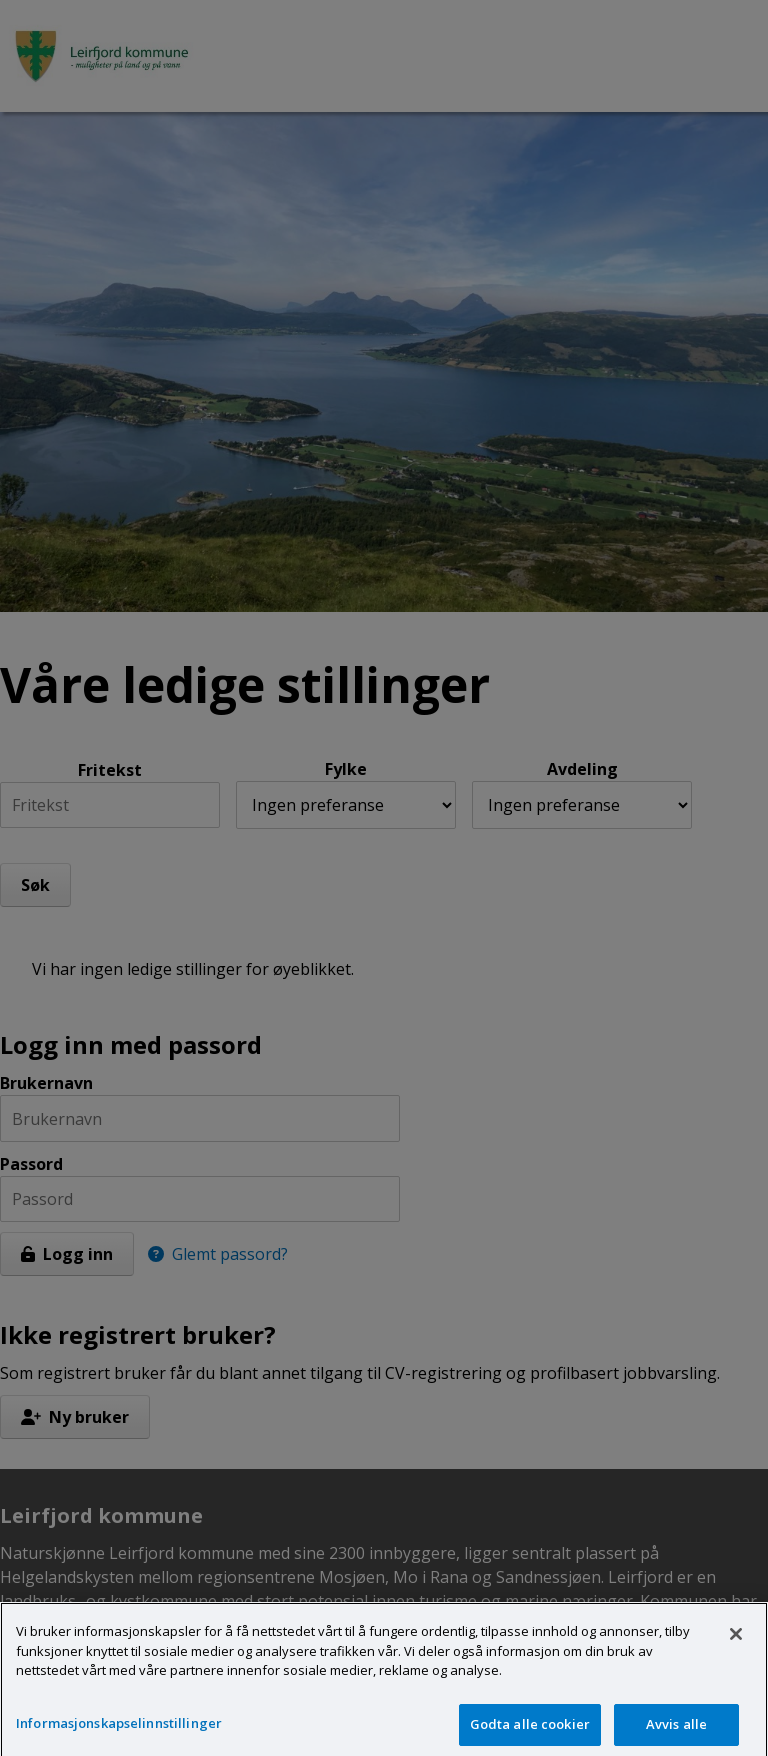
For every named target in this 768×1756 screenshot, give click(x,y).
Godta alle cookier (530, 1730)
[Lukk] (736, 1641)
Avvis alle (676, 1730)
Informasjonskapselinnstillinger (119, 1729)
